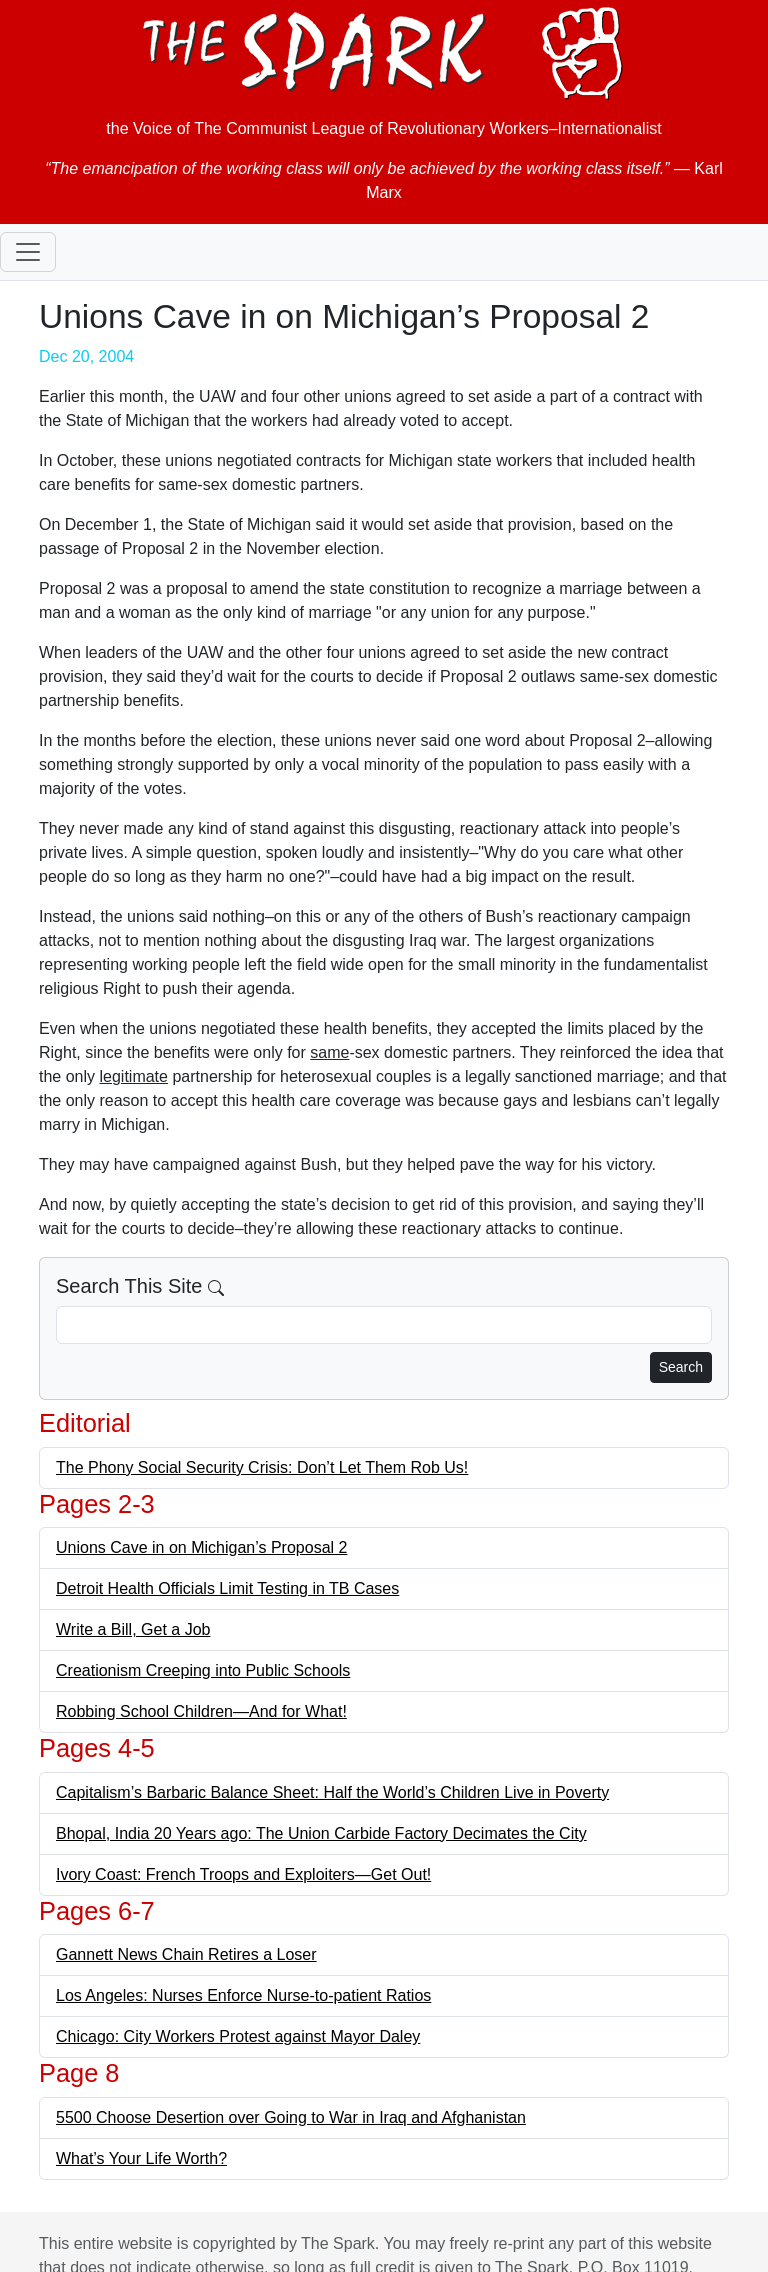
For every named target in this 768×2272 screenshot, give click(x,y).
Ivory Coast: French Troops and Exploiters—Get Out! (243, 1874)
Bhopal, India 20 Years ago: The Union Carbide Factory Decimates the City (321, 1833)
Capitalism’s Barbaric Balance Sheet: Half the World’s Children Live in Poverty (332, 1792)
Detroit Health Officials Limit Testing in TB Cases (227, 1588)
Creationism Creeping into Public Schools (203, 1670)
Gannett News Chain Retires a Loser (186, 1954)
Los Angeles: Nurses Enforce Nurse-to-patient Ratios (243, 1995)
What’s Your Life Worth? (141, 2158)
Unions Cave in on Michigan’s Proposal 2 (201, 1547)
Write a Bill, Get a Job (133, 1629)
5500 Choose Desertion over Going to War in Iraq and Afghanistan (291, 2117)
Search (681, 1367)
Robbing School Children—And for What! (201, 1711)
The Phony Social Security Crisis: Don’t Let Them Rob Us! (262, 1467)
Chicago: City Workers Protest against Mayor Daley (238, 2036)
